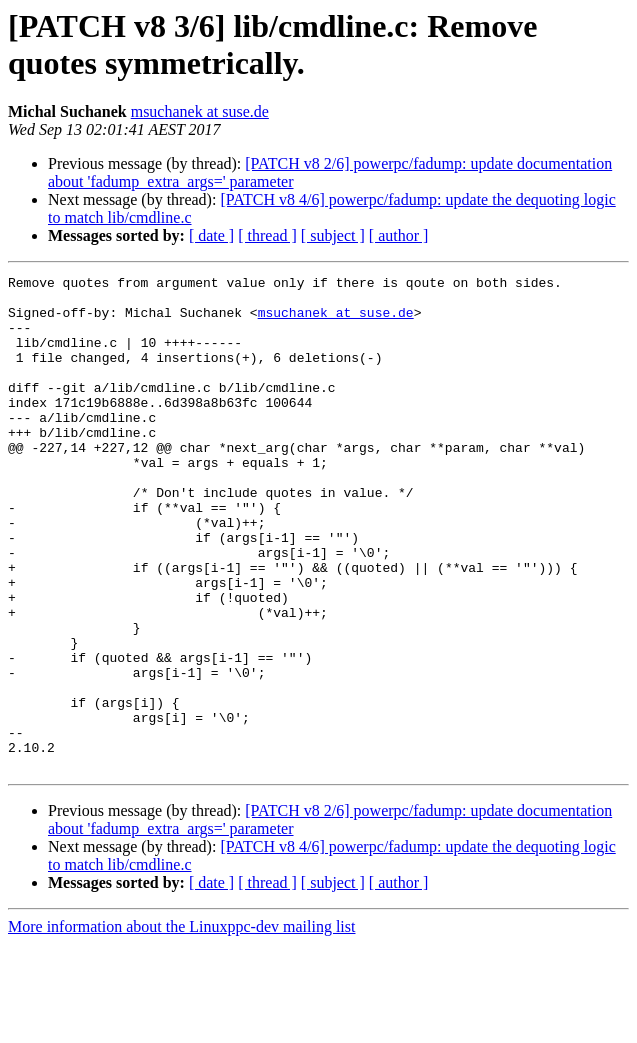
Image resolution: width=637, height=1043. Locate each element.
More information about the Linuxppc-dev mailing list (181, 1025)
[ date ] (211, 235)
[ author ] (399, 235)
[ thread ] (267, 235)
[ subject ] (333, 235)
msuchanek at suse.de (200, 111)
